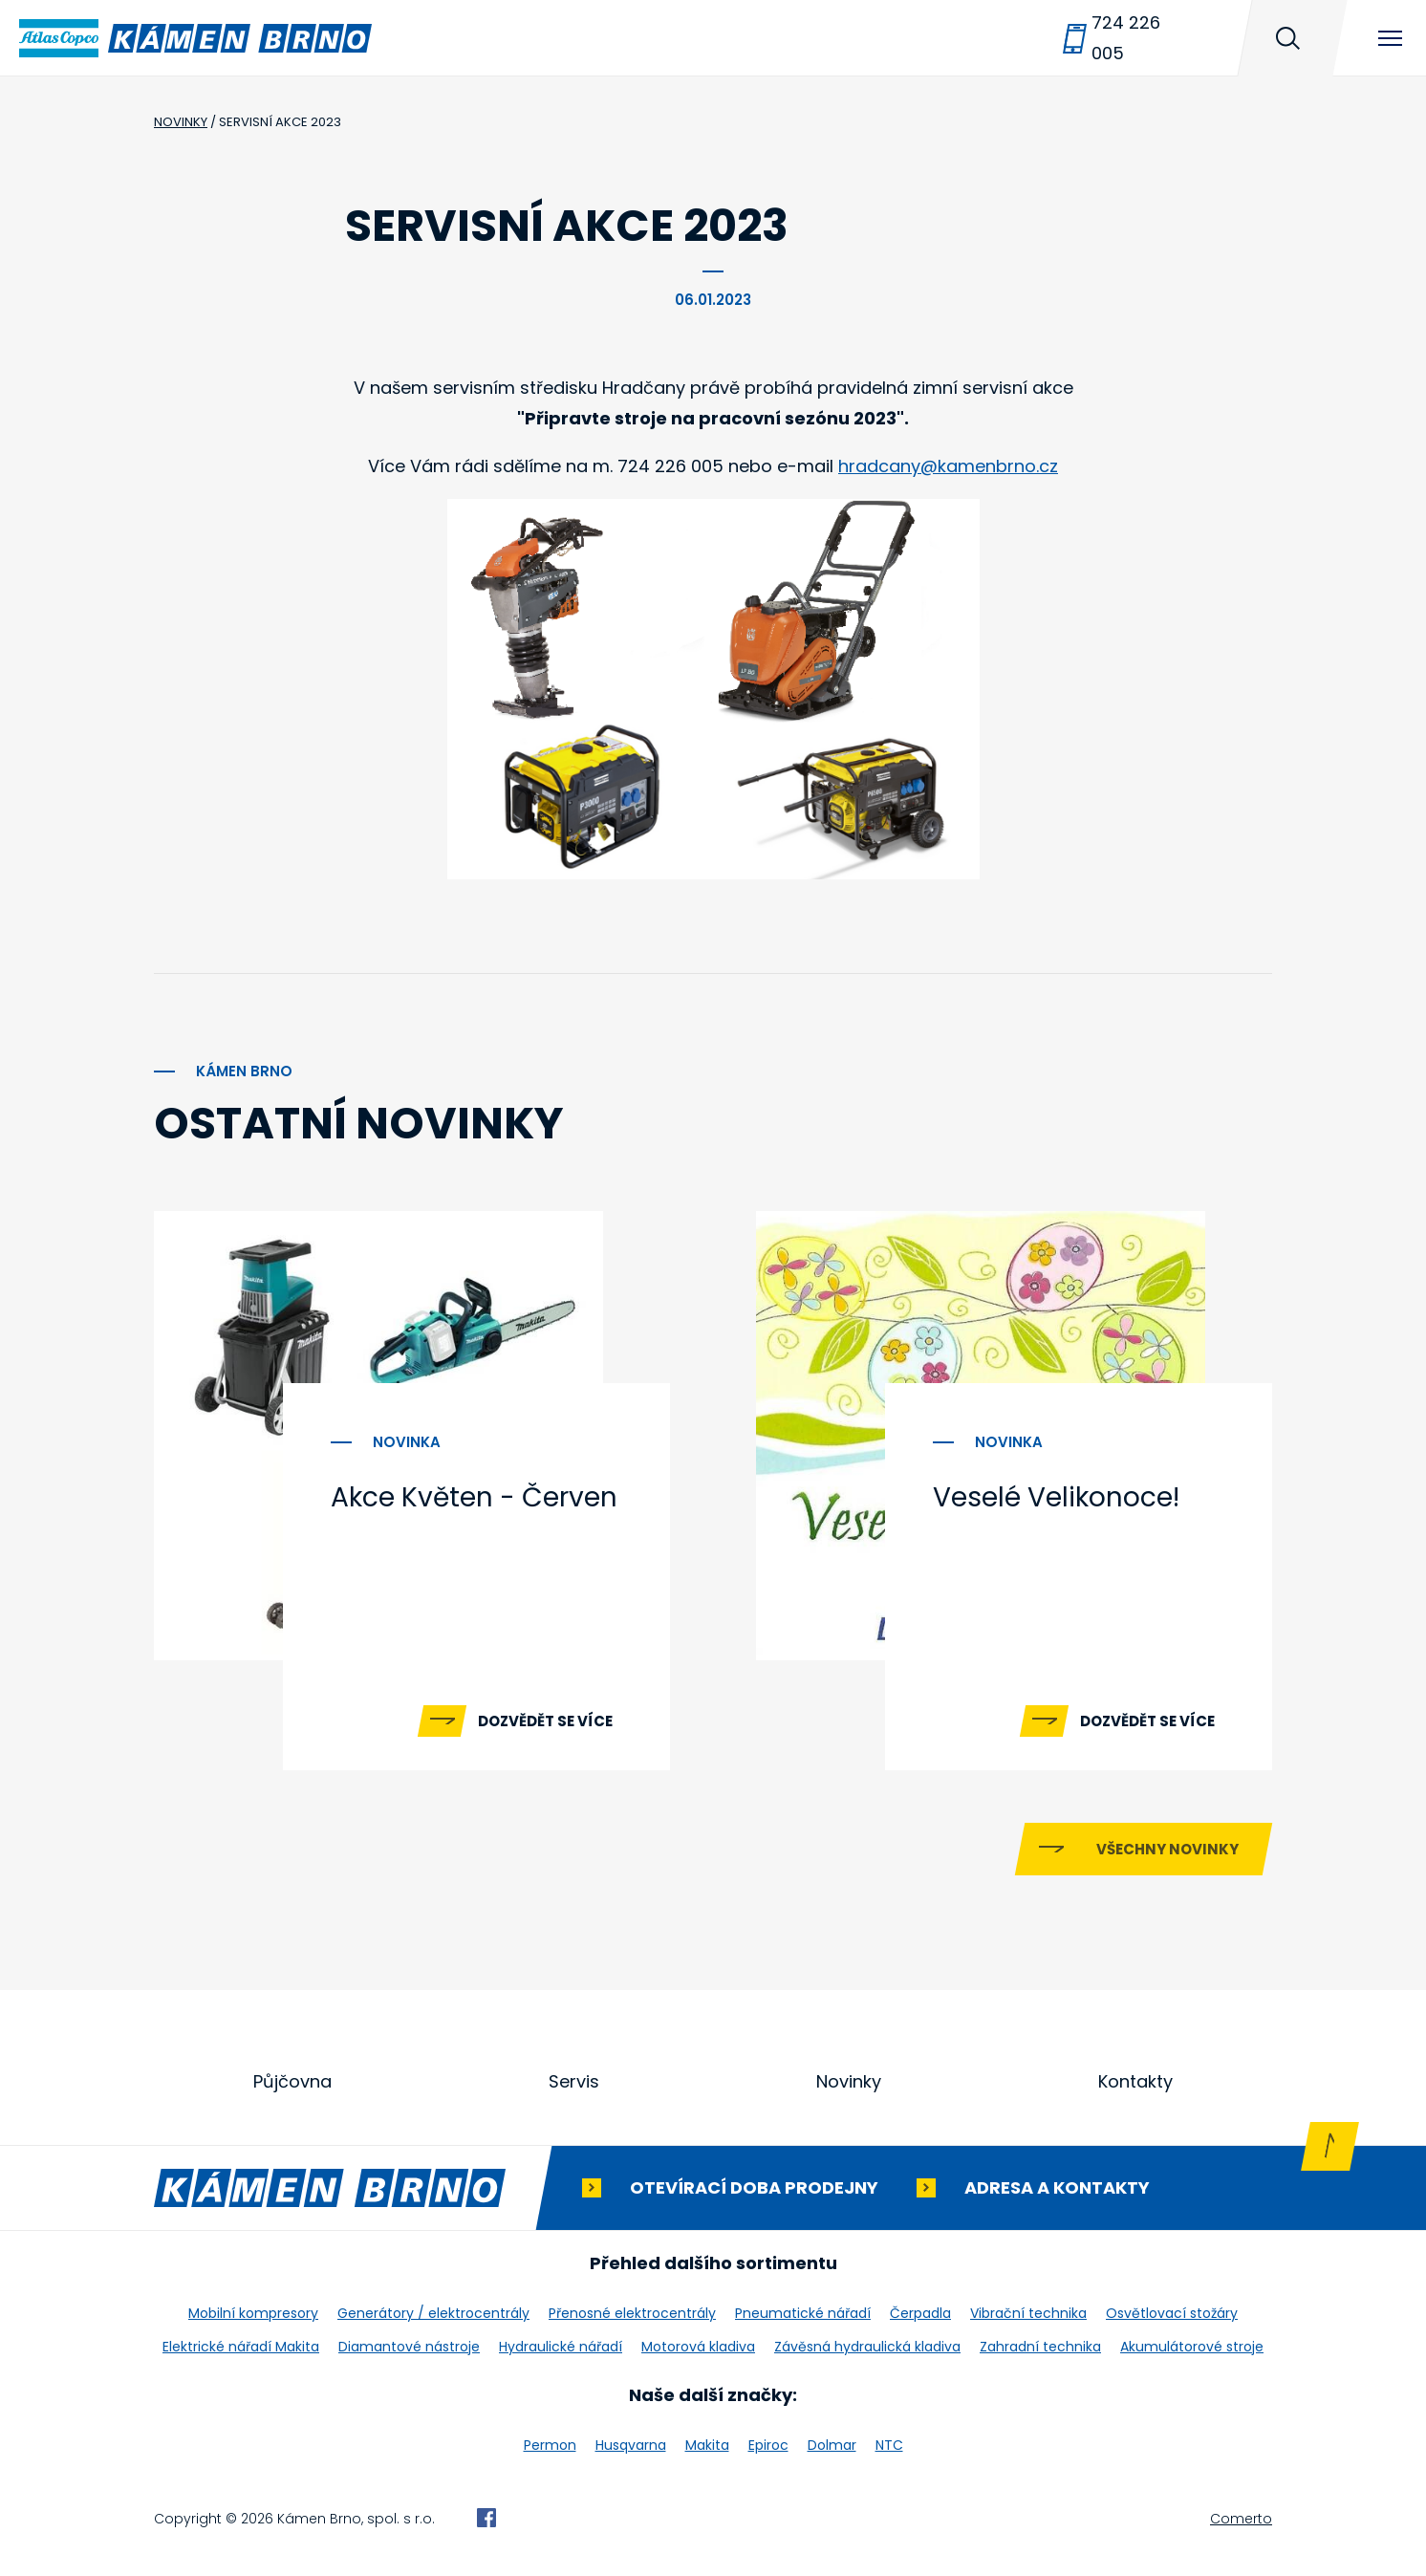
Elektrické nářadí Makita (240, 2346)
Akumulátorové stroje (1192, 2346)
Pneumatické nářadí (803, 2313)
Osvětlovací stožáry (1172, 2313)
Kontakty (1135, 2081)
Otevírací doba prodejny (754, 2187)
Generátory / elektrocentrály (433, 2313)
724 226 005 (1125, 38)
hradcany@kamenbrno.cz (948, 466)
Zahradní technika (1040, 2346)
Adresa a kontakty (1057, 2187)
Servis (574, 2081)
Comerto (1241, 2518)
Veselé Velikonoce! (1056, 1497)
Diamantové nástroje (409, 2346)
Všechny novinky (1167, 1849)
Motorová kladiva (698, 2346)
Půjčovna (292, 2081)
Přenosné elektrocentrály (632, 2313)
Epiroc (768, 2445)
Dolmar (832, 2445)
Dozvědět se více (545, 1721)
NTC (889, 2445)
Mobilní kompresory (253, 2313)
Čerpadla (920, 2313)
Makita (707, 2445)
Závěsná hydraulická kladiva (867, 2346)
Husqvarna (630, 2445)
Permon (550, 2445)
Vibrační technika (1028, 2313)
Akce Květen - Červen (474, 1497)
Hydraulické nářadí (560, 2346)
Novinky (848, 2081)
